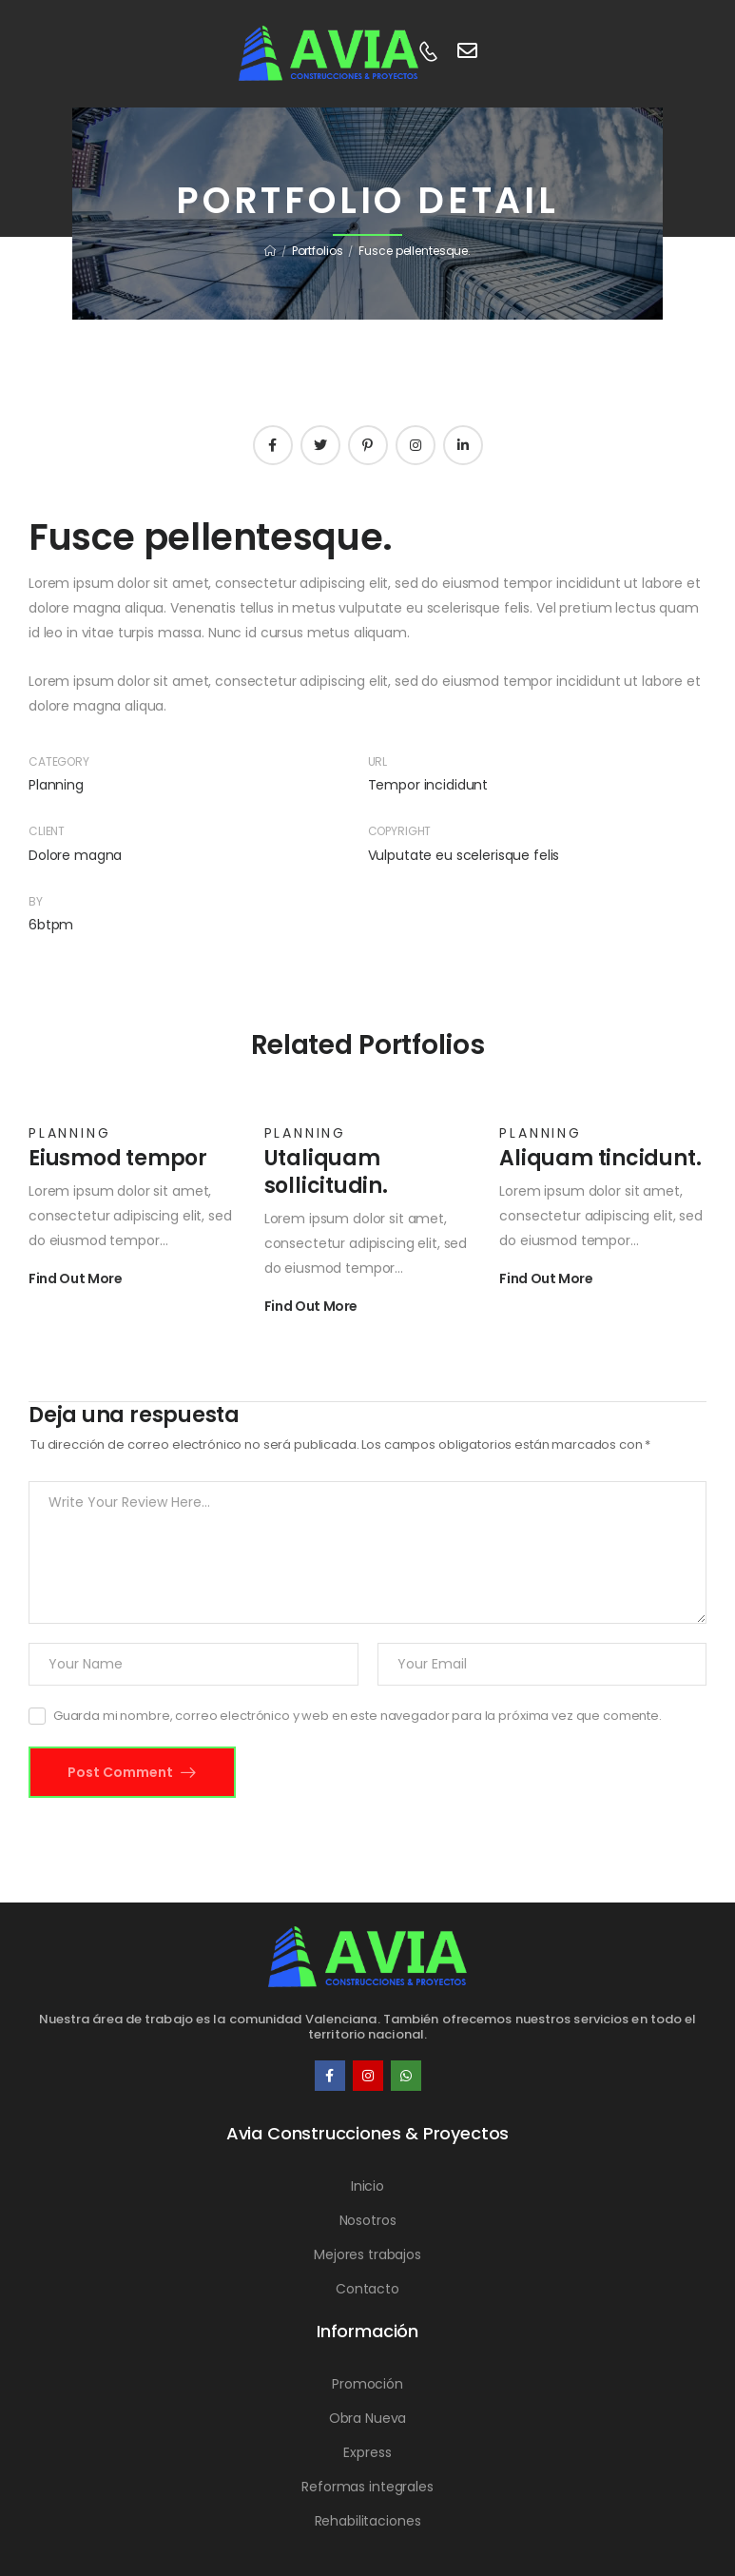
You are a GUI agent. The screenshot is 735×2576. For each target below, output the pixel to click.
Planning (56, 784)
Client (47, 831)
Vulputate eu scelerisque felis (464, 855)
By (36, 901)
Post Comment (122, 1772)
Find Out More (75, 1280)
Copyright (400, 831)
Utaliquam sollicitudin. (326, 1171)
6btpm (51, 924)
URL (378, 761)
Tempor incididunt (428, 784)
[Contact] (428, 53)
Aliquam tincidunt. (600, 1158)
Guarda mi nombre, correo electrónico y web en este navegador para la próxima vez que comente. (357, 1716)
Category (59, 761)
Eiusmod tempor (118, 1158)
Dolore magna (75, 855)
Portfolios (317, 251)
